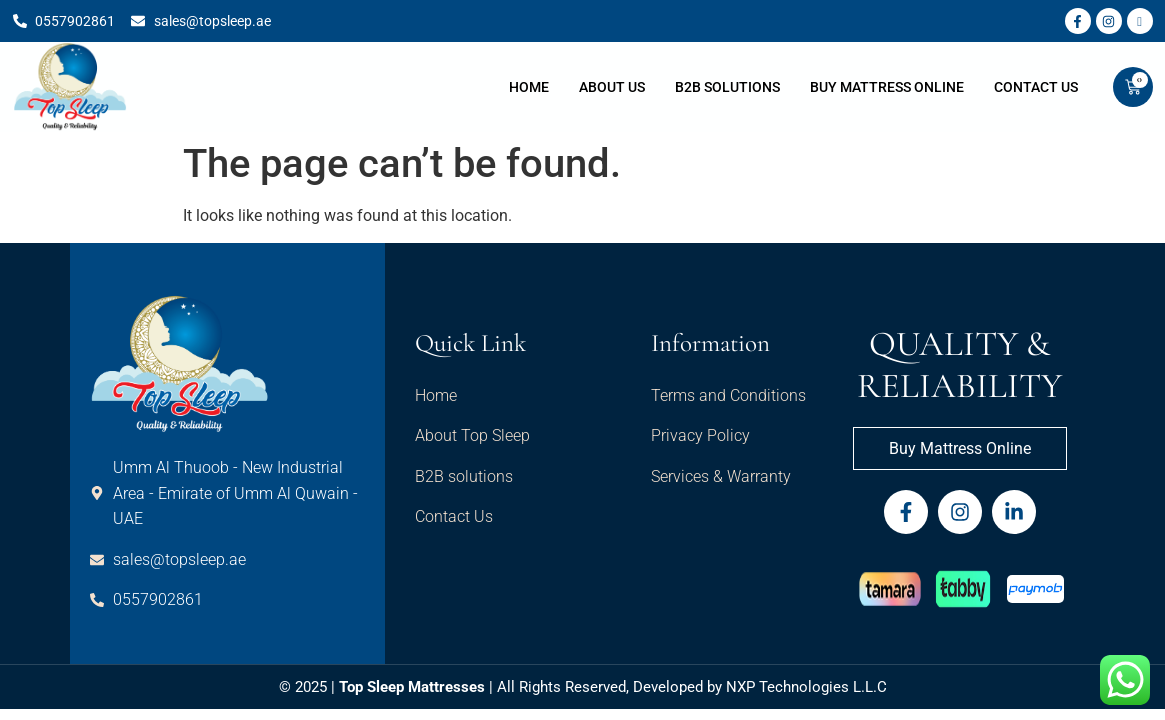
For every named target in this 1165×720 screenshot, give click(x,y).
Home (529, 87)
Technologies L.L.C (823, 687)
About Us (612, 87)
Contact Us (1036, 87)
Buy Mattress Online (887, 87)
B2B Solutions (727, 87)
